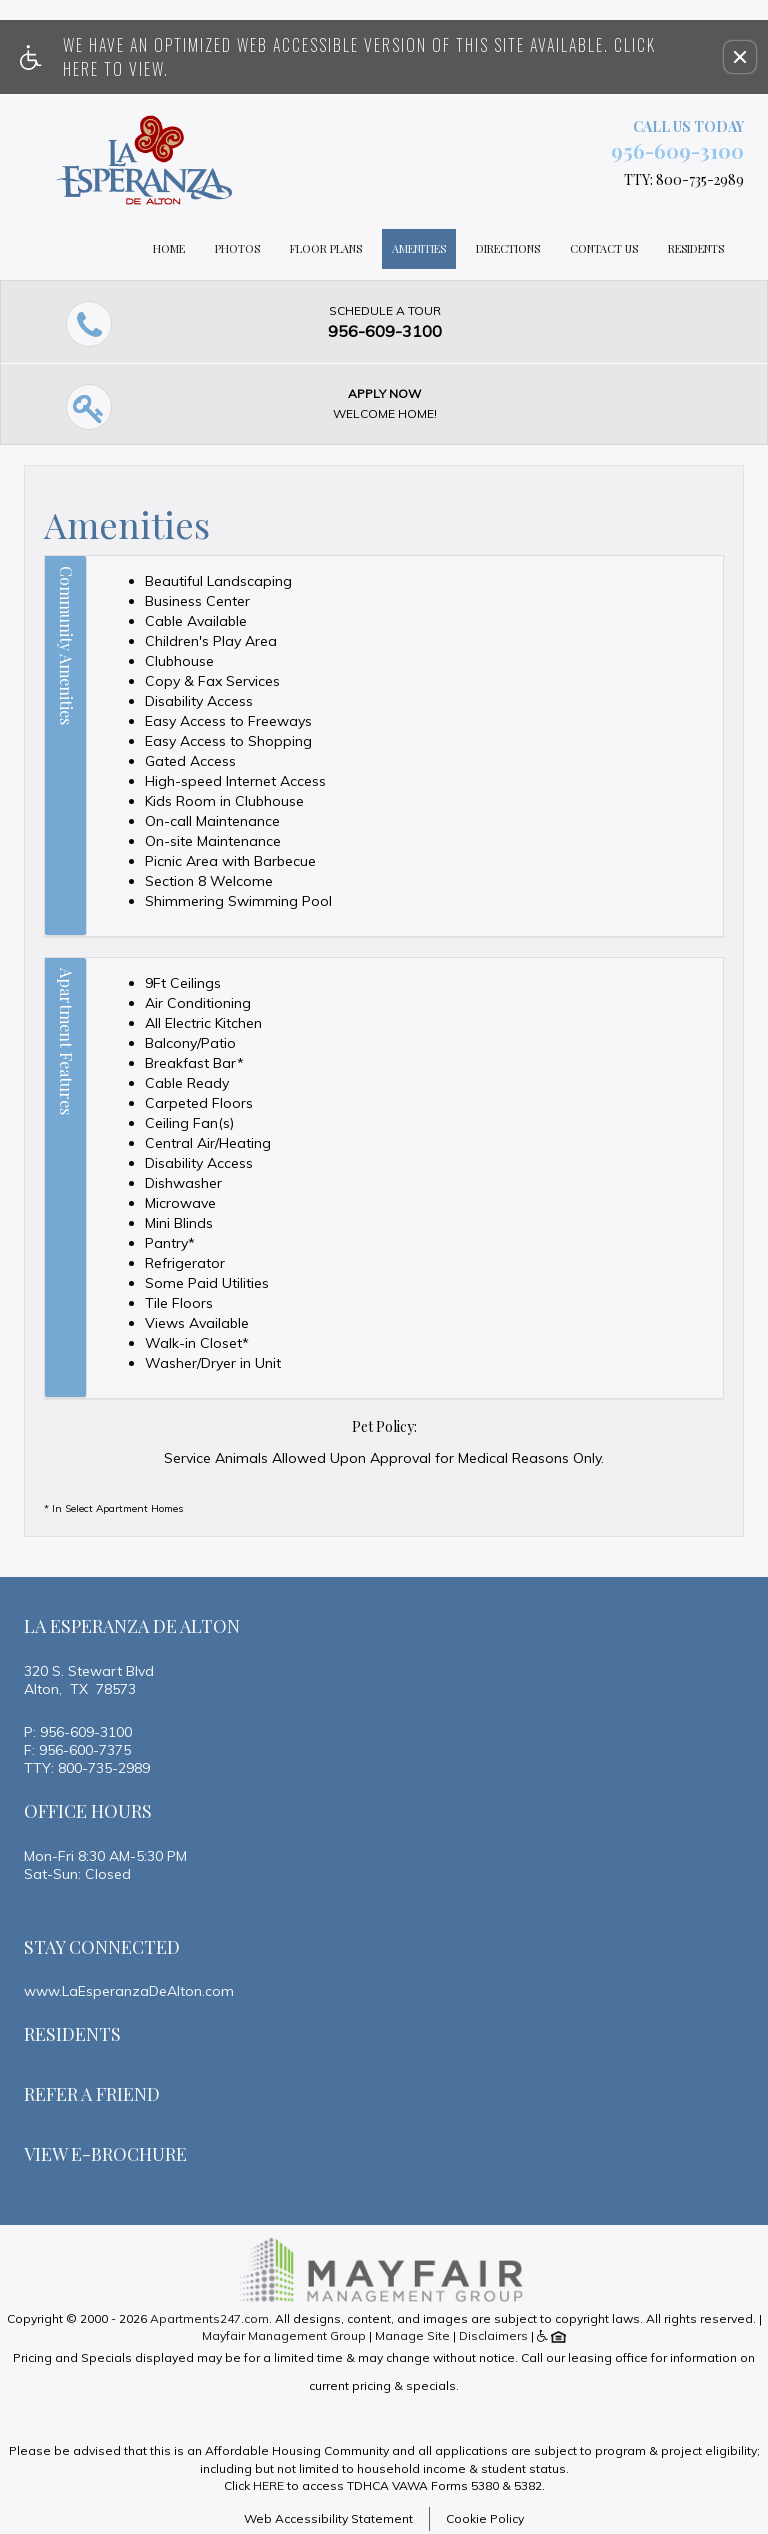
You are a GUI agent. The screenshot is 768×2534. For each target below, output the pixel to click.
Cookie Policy (485, 2518)
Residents (696, 248)
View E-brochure (105, 2154)
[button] (740, 57)
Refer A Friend (92, 2094)
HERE (268, 2485)
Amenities (419, 248)
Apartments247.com (209, 2318)
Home (169, 248)
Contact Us (604, 248)
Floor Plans (326, 248)
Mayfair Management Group (284, 2335)
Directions (508, 248)
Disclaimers (493, 2335)
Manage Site (412, 2335)
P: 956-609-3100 (78, 1732)
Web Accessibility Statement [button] (328, 2518)
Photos (237, 248)
